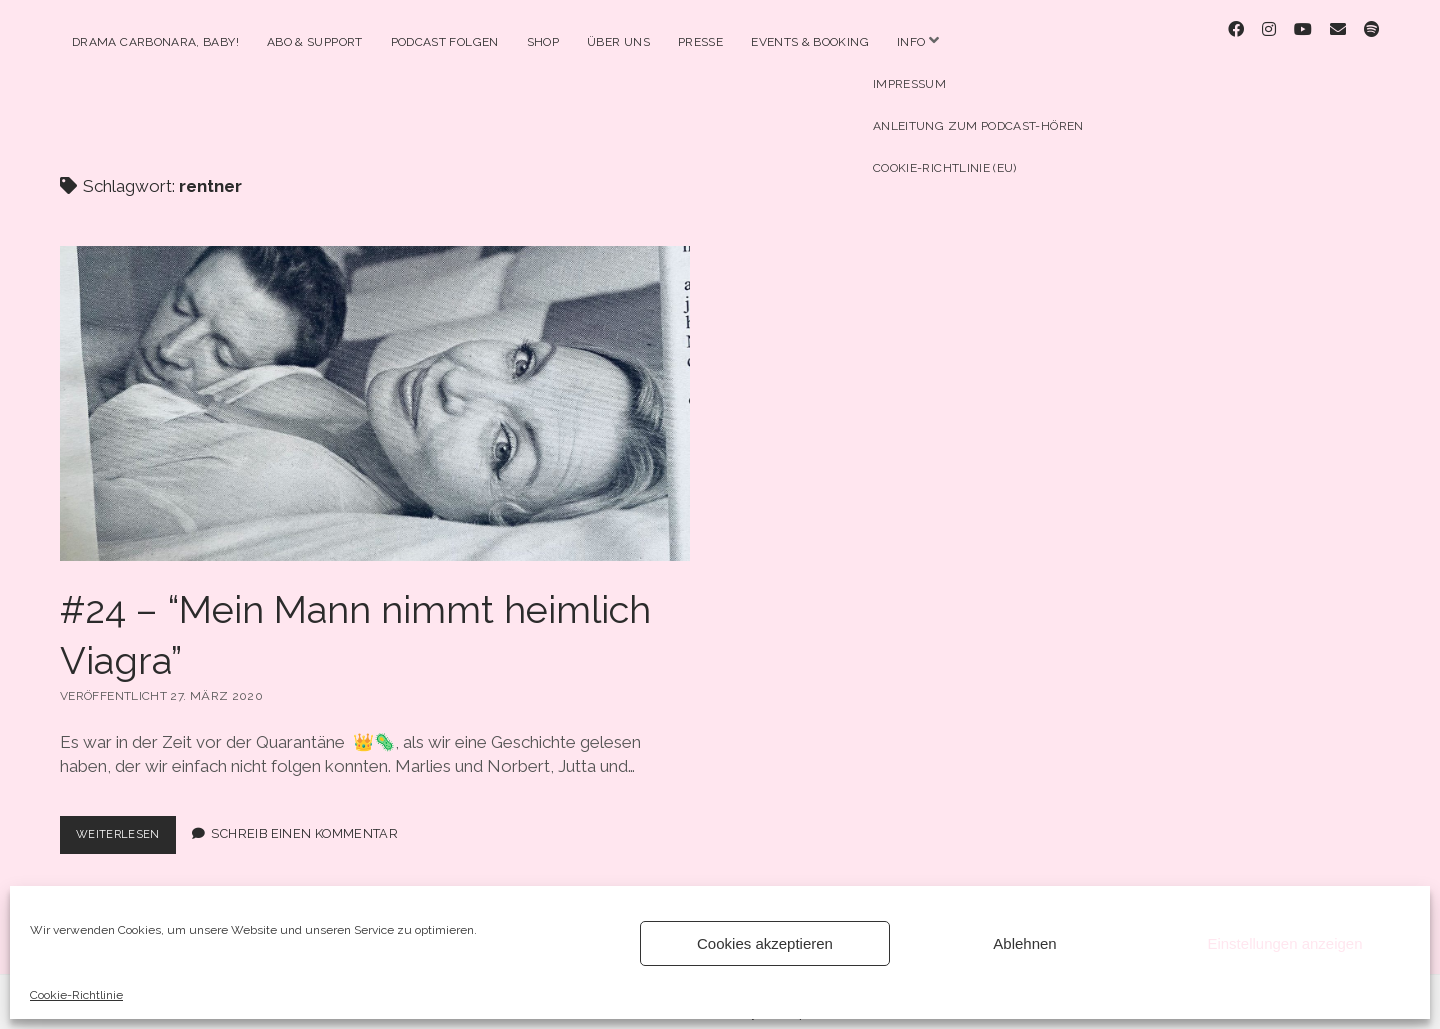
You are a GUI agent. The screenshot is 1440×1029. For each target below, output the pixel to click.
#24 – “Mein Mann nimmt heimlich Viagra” (375, 385)
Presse (700, 42)
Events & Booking (810, 42)
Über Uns (618, 42)
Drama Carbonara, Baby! (155, 42)
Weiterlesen (130, 820)
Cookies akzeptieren (765, 943)
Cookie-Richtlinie (76, 995)
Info (911, 42)
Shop (543, 42)
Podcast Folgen (445, 42)
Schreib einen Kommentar (314, 816)
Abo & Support (315, 42)
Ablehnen (1024, 943)
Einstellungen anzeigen (1284, 943)
